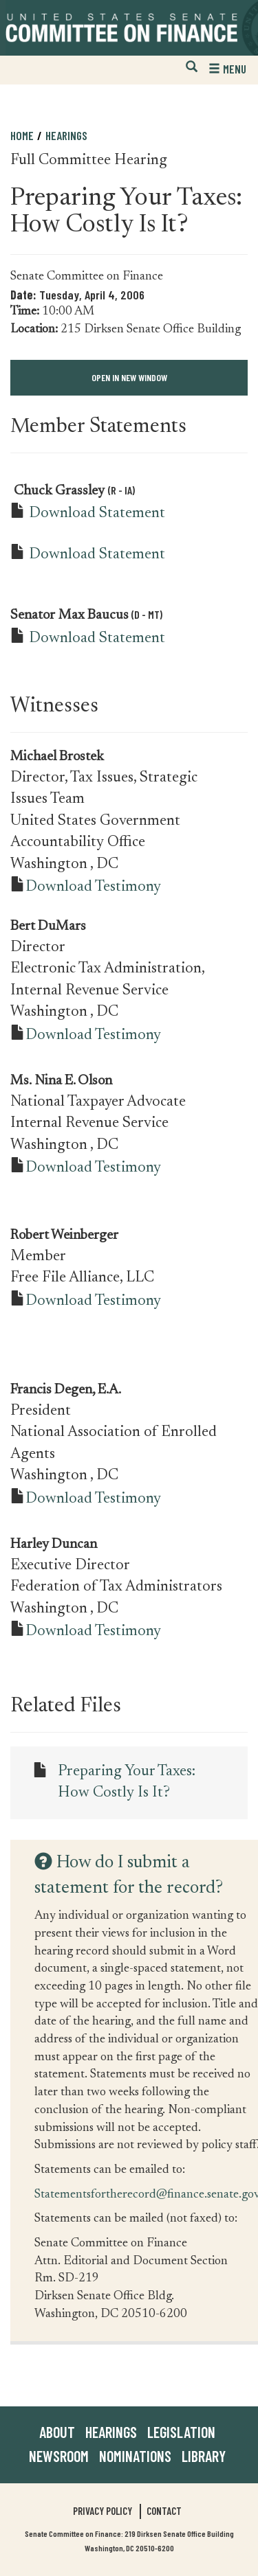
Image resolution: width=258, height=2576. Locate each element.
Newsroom (59, 2456)
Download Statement (97, 513)
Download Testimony (93, 887)
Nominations (135, 2456)
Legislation (181, 2432)
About (57, 2432)
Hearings (66, 135)
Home (22, 135)
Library (204, 2456)
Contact (164, 2511)
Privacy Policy (102, 2511)
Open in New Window (129, 377)
